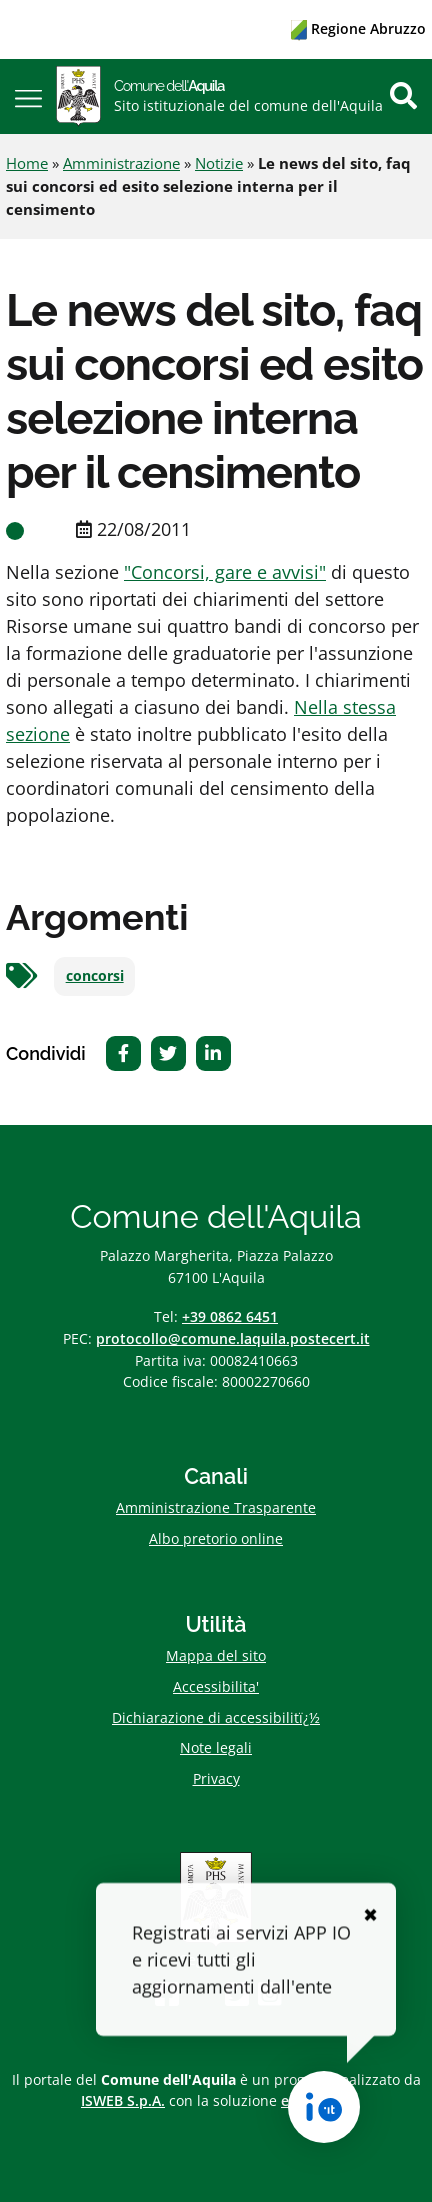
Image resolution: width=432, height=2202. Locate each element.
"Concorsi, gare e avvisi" (225, 572)
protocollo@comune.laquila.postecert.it (233, 1338)
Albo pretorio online (216, 1538)
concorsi (95, 976)
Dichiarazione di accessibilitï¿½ (216, 1717)
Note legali (216, 1747)
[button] (28, 96)
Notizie (219, 163)
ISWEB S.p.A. (123, 2100)
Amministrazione (121, 163)
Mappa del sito (216, 1655)
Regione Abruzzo (358, 28)
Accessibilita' (216, 1686)
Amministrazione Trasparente (216, 1507)
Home (27, 163)
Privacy (216, 1778)
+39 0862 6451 (230, 1316)
